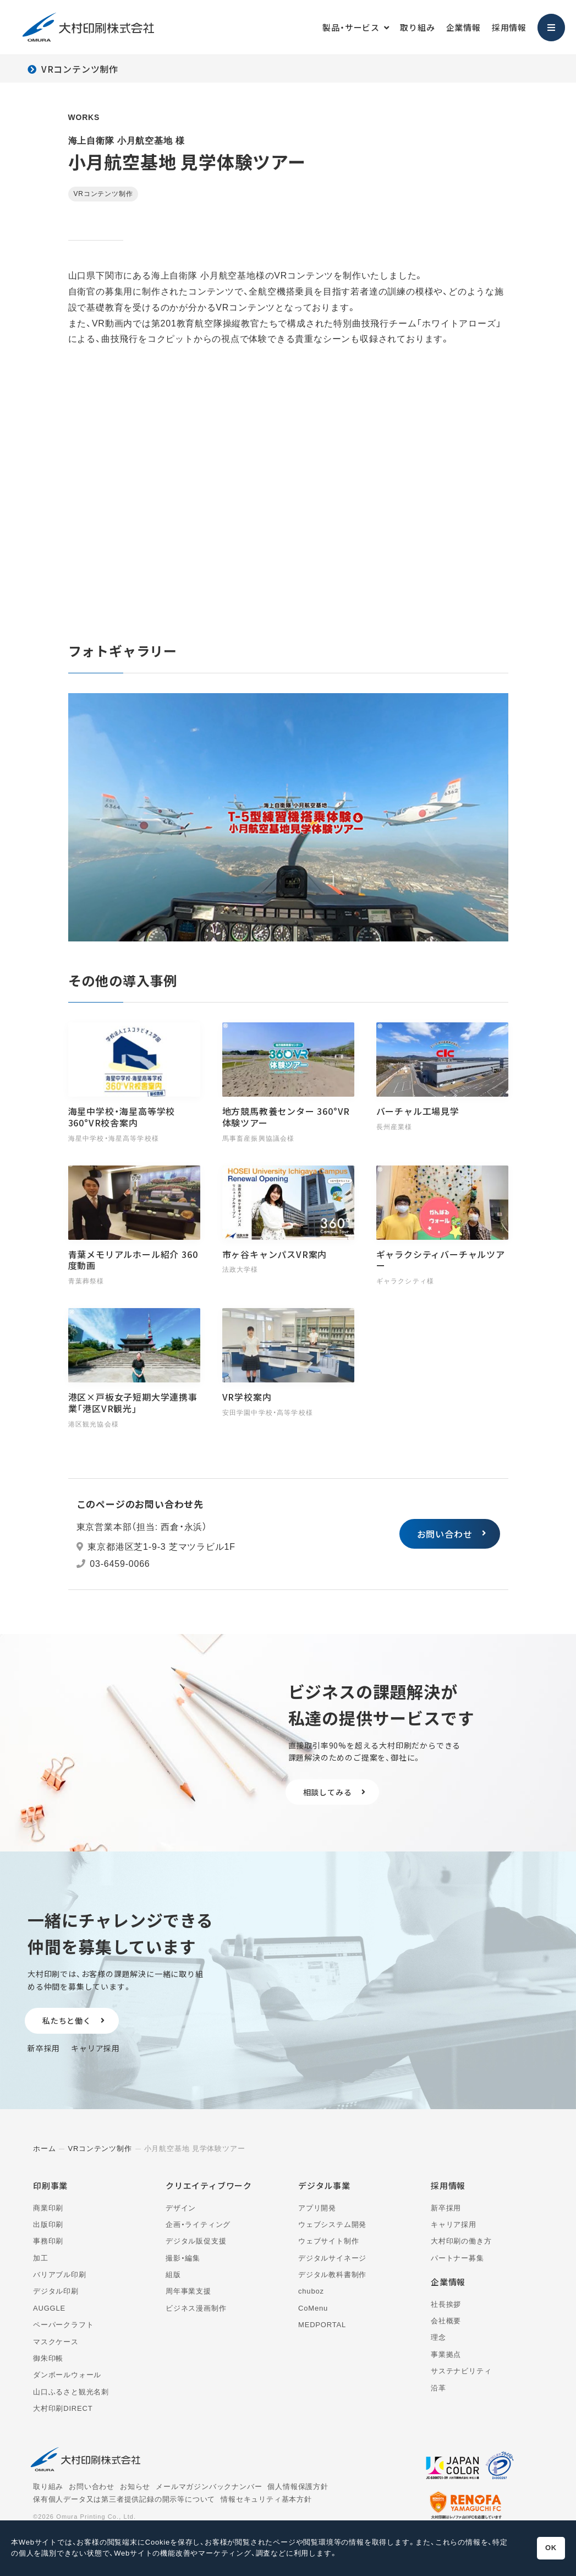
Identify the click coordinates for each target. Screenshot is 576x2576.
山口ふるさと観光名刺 (71, 2392)
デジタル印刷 (56, 2291)
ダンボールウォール (67, 2375)
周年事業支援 (188, 2291)
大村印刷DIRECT (62, 2408)
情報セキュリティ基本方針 (266, 2499)
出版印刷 (48, 2224)
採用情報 (509, 27)
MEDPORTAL (322, 2325)
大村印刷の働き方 (461, 2241)
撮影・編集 (183, 2258)
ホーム (44, 2148)
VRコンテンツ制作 (79, 68)
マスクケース (56, 2342)
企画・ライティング (198, 2224)
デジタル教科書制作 (332, 2274)
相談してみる (327, 1792)
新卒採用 (44, 2048)
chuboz (311, 2291)
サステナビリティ (461, 2371)
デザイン (181, 2208)
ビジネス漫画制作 (196, 2308)
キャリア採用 (95, 2048)
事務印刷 (48, 2241)
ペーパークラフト (63, 2325)
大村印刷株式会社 (88, 27)
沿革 (438, 2388)
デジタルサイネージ (332, 2258)
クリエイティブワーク (209, 2185)
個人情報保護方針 (297, 2486)
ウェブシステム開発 (332, 2224)
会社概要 (446, 2321)
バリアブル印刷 (59, 2274)
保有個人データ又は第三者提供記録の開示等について (124, 2499)
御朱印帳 (48, 2358)
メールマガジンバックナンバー (209, 2486)
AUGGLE (49, 2308)
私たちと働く (66, 2020)
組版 (173, 2274)
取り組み (417, 27)
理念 (438, 2337)
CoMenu (313, 2308)
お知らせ (135, 2486)
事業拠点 (446, 2354)
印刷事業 (50, 2185)
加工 (40, 2258)
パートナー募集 (457, 2258)
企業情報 (463, 27)
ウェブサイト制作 (328, 2241)
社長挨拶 (446, 2304)
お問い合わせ (445, 1533)
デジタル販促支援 (196, 2241)
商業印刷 (48, 2208)
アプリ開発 (317, 2208)
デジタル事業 (324, 2185)
